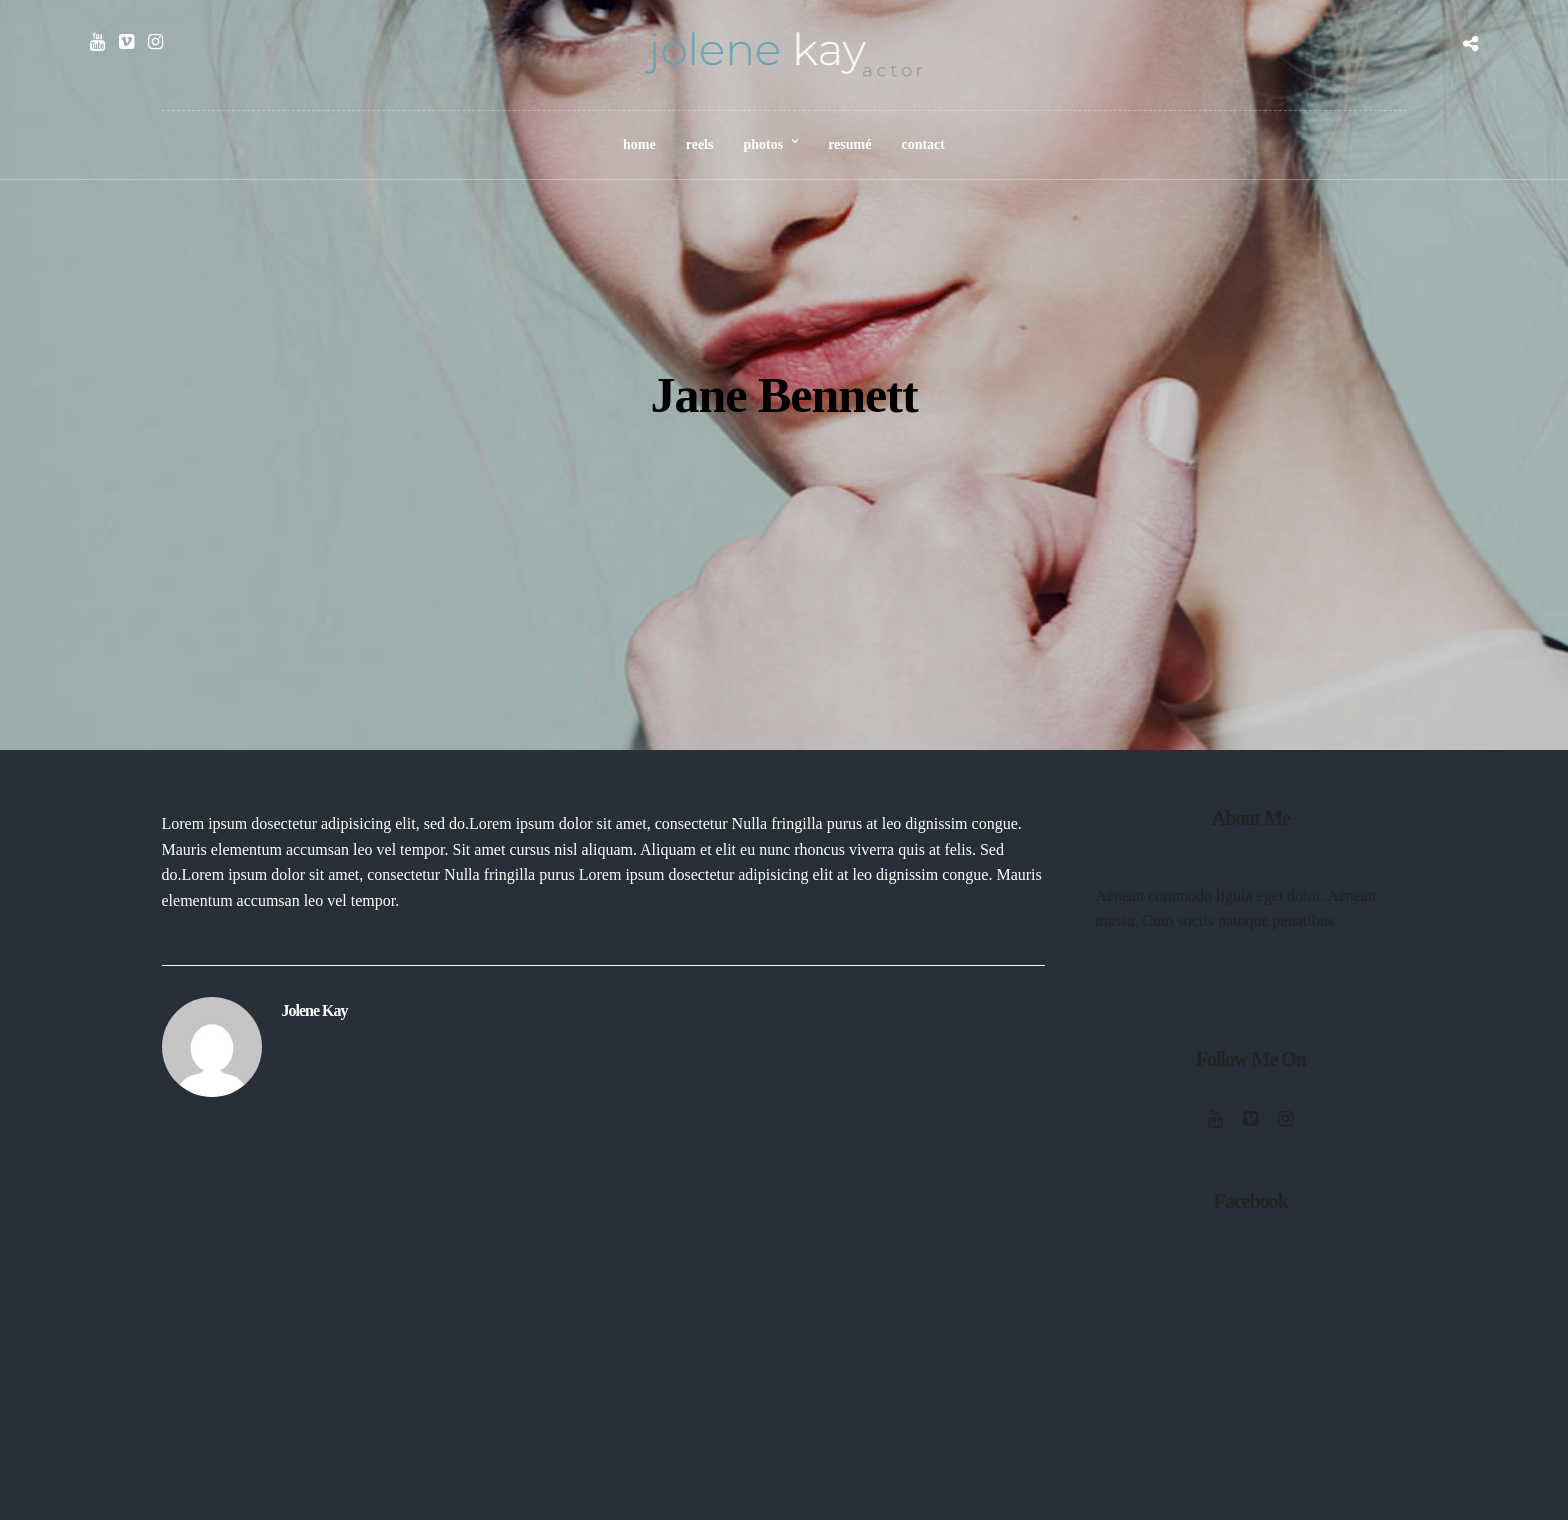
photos (763, 144)
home (639, 144)
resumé (849, 144)
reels (700, 144)
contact (923, 144)
